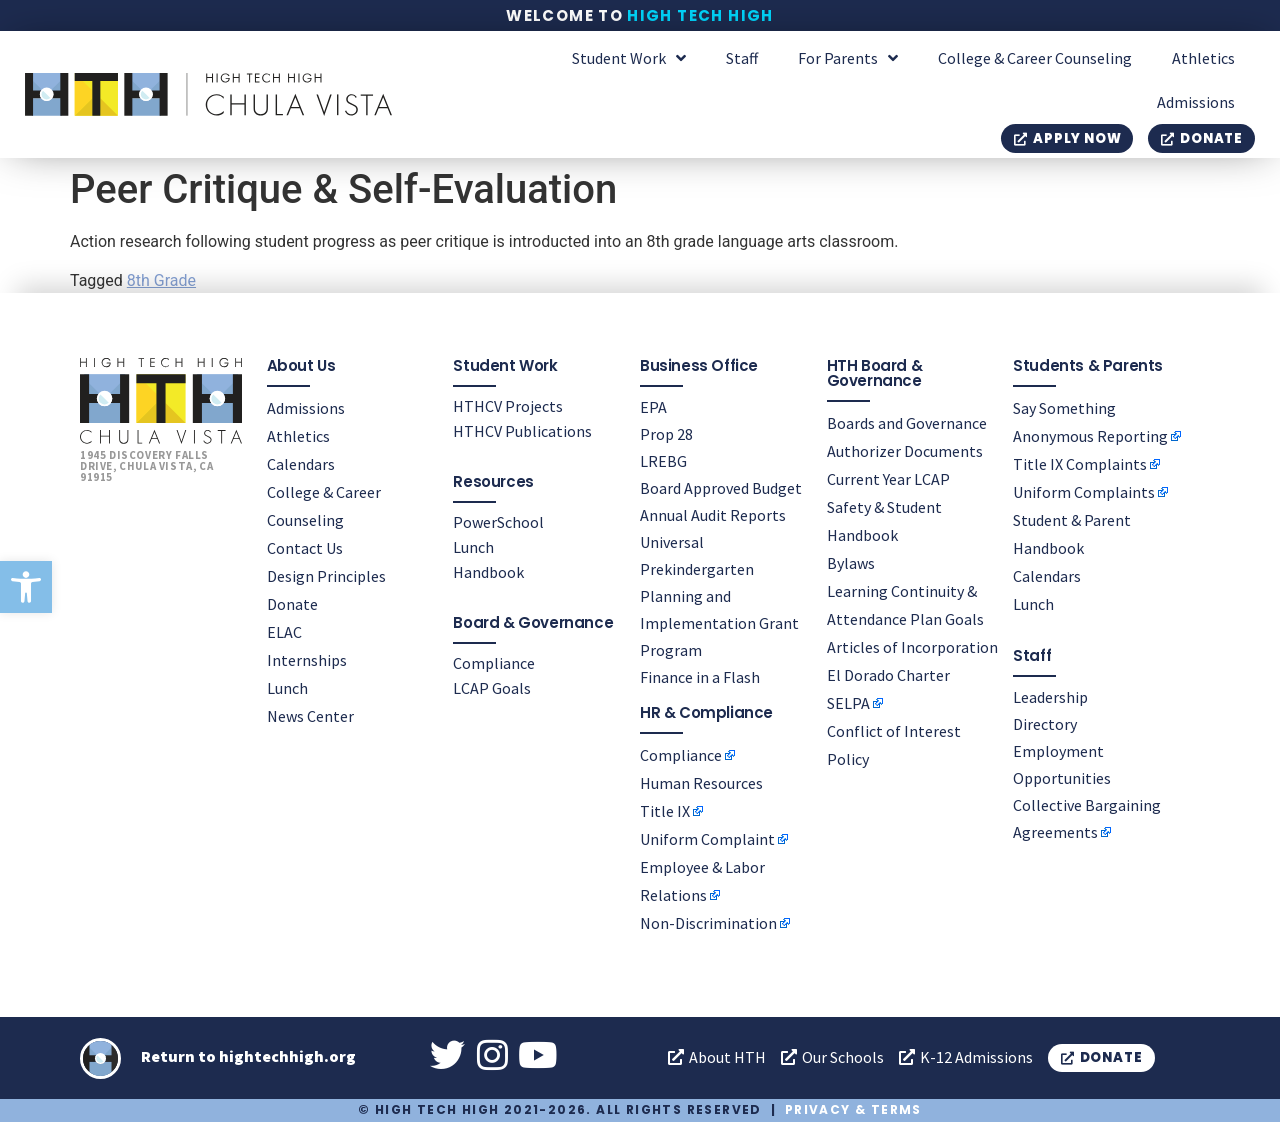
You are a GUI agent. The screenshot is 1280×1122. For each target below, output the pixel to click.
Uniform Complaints (1084, 492)
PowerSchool (498, 522)
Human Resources (701, 783)
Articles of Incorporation (912, 647)
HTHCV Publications (522, 431)
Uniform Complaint (707, 839)
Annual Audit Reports (713, 515)
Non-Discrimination (708, 923)
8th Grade (161, 280)
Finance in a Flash (700, 677)
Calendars (301, 464)
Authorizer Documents (905, 451)
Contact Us (305, 548)
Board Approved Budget (721, 488)
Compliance (494, 663)
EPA (653, 407)
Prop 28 (666, 434)
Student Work (629, 58)
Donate (292, 604)
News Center (310, 716)
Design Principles (326, 576)
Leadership (1050, 697)
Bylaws (851, 563)
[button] (26, 587)
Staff (742, 58)
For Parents (848, 58)
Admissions (1196, 102)
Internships (307, 660)
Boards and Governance (907, 423)
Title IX (665, 811)
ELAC (284, 632)
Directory (1045, 724)
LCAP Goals (492, 688)
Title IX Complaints (1080, 464)
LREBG (663, 461)
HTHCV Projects (508, 406)
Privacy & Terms (853, 1109)
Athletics (1203, 58)
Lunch (287, 688)
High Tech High (700, 15)
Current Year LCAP (888, 479)
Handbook (488, 572)
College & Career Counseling (1035, 58)
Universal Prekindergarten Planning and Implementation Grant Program (719, 596)
